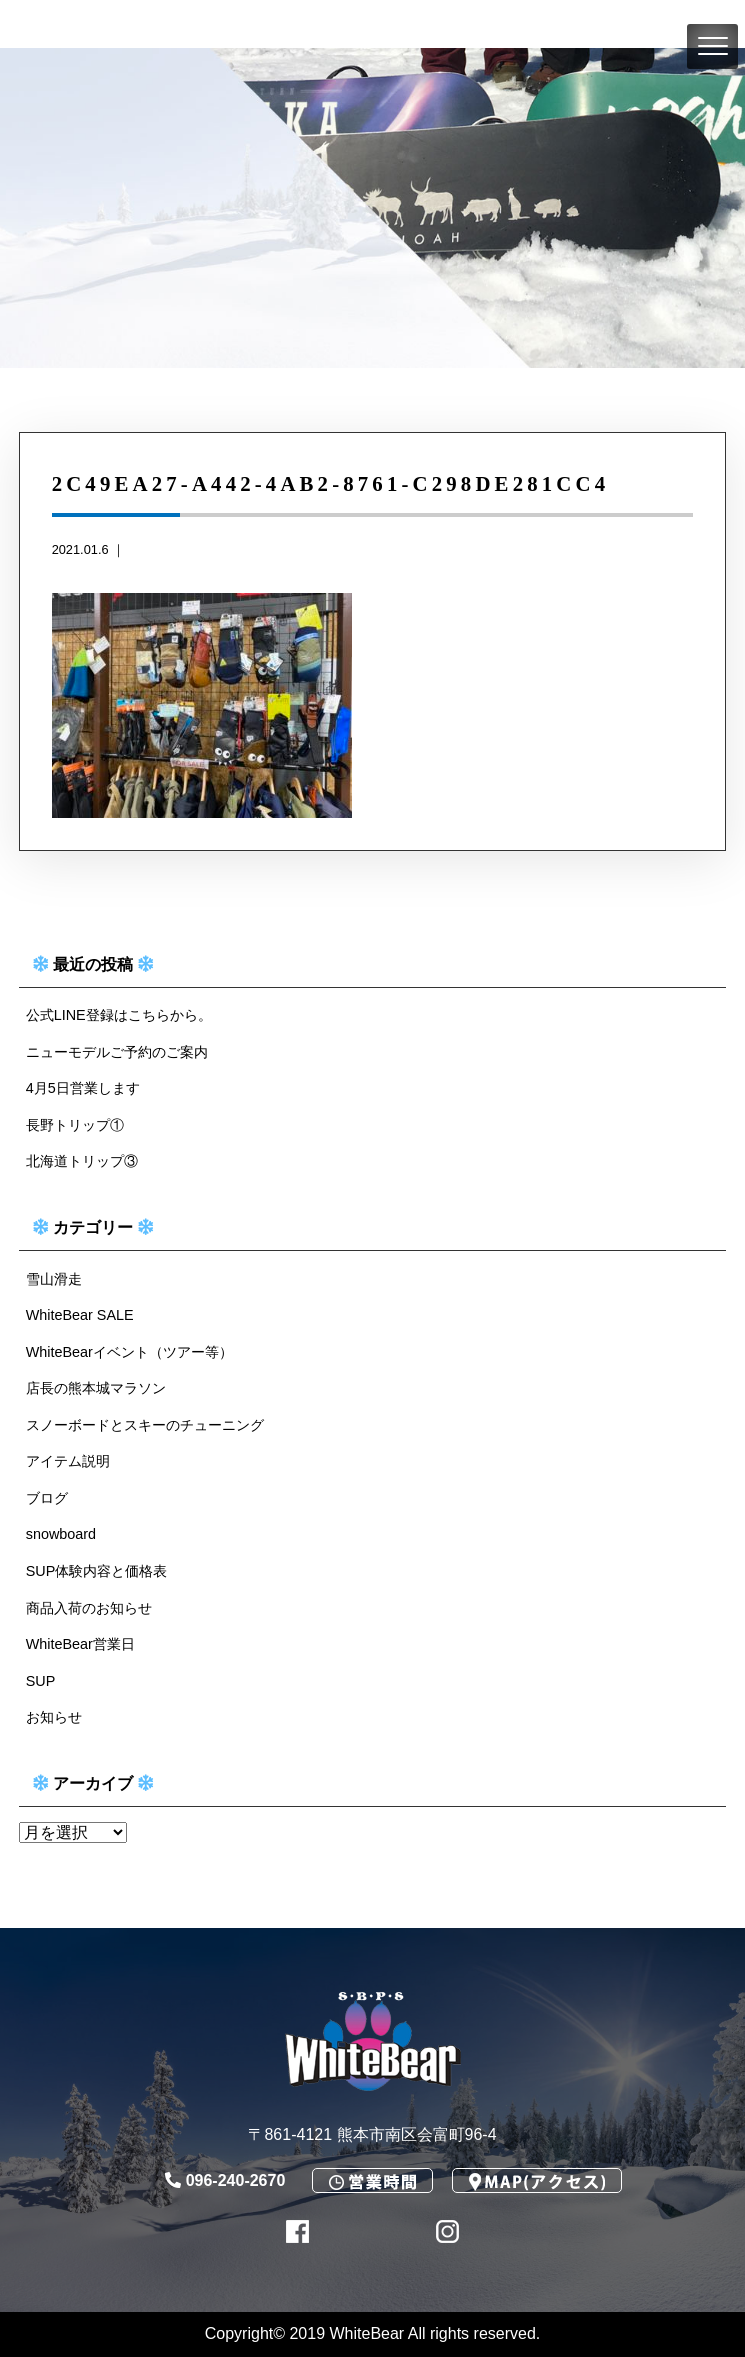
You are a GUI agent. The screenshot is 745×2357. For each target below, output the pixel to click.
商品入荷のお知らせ (89, 1608)
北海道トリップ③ (82, 1161)
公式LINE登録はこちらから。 (119, 1015)
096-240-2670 (225, 2180)
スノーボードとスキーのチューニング (145, 1425)
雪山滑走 (54, 1279)
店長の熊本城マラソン (96, 1388)
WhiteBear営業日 (80, 1644)
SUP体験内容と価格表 (97, 1571)
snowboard (61, 1534)
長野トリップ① (75, 1125)
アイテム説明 (68, 1461)
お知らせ (54, 1717)
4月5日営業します (83, 1088)
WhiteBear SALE (80, 1315)
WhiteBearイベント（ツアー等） (129, 1352)
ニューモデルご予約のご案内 (117, 1052)
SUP (41, 1681)
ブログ (47, 1498)
